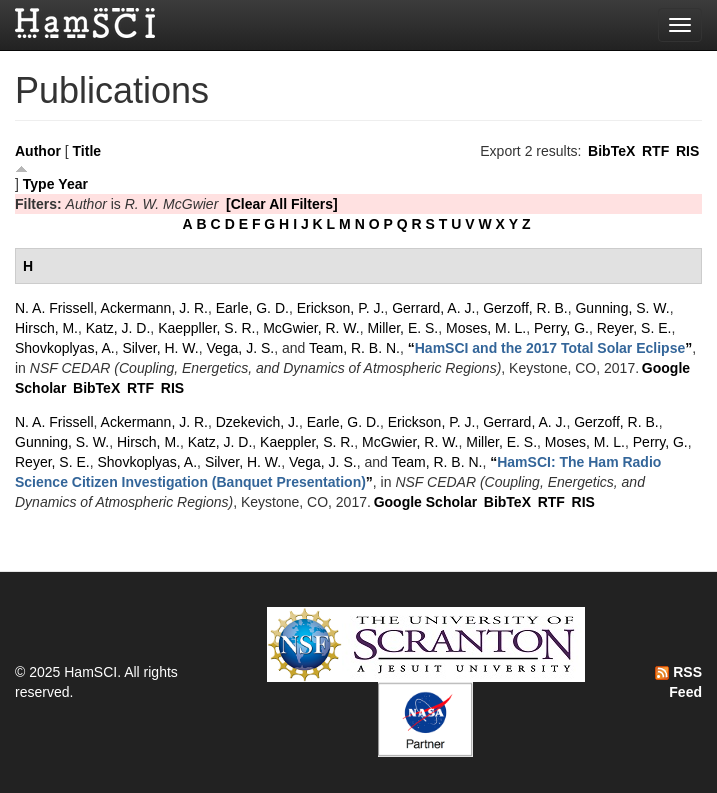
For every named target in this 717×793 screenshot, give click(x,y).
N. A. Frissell (54, 308)
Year (73, 184)
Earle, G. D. (252, 308)
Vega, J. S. (240, 348)
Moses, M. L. (486, 328)
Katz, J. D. (118, 328)
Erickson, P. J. (341, 308)
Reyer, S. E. (634, 328)
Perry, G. (561, 328)
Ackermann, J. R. (154, 308)
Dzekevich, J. (257, 422)
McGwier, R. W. (311, 328)
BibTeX (611, 151)
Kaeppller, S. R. (206, 328)
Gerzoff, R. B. (525, 308)
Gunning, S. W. (622, 308)
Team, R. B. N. (354, 348)
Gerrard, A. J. (433, 308)
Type (39, 184)
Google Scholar (425, 502)
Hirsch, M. (46, 328)
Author (38, 151)
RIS (687, 151)
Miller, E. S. (402, 328)
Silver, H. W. (160, 348)
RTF (655, 151)
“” (550, 348)
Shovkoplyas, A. (65, 348)
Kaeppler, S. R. (307, 442)
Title (87, 151)
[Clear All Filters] (282, 204)
